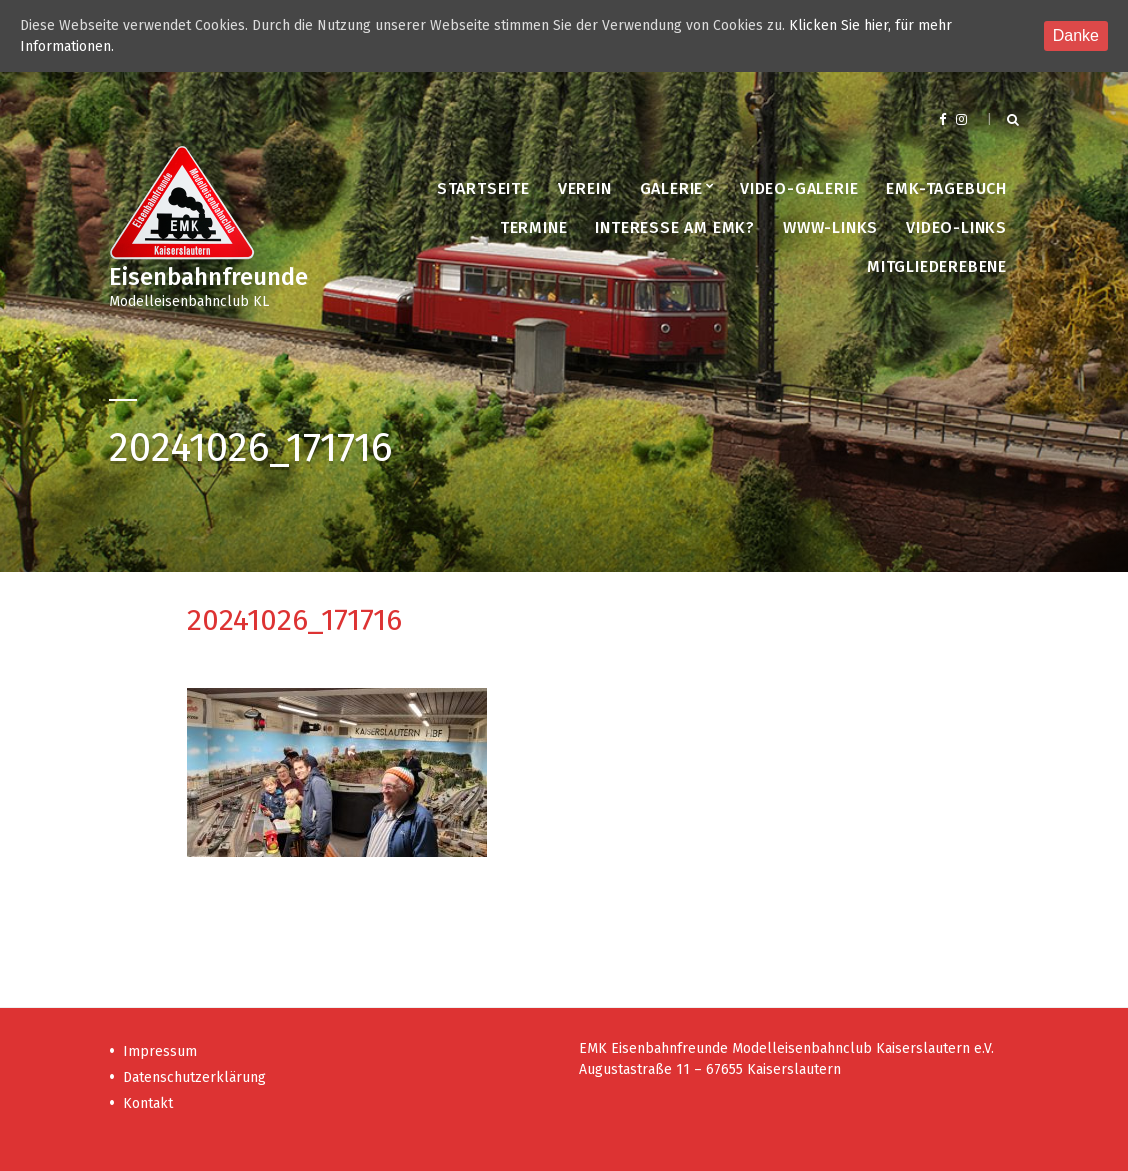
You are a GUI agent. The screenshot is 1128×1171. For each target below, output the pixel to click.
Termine (534, 227)
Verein (585, 188)
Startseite (483, 188)
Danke (1076, 35)
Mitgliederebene (937, 266)
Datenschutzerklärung (194, 1077)
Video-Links (956, 227)
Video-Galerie (799, 188)
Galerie (672, 188)
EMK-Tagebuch (946, 188)
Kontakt (148, 1103)
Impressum (160, 1051)
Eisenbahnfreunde (208, 277)
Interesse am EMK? (675, 227)
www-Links (830, 227)
